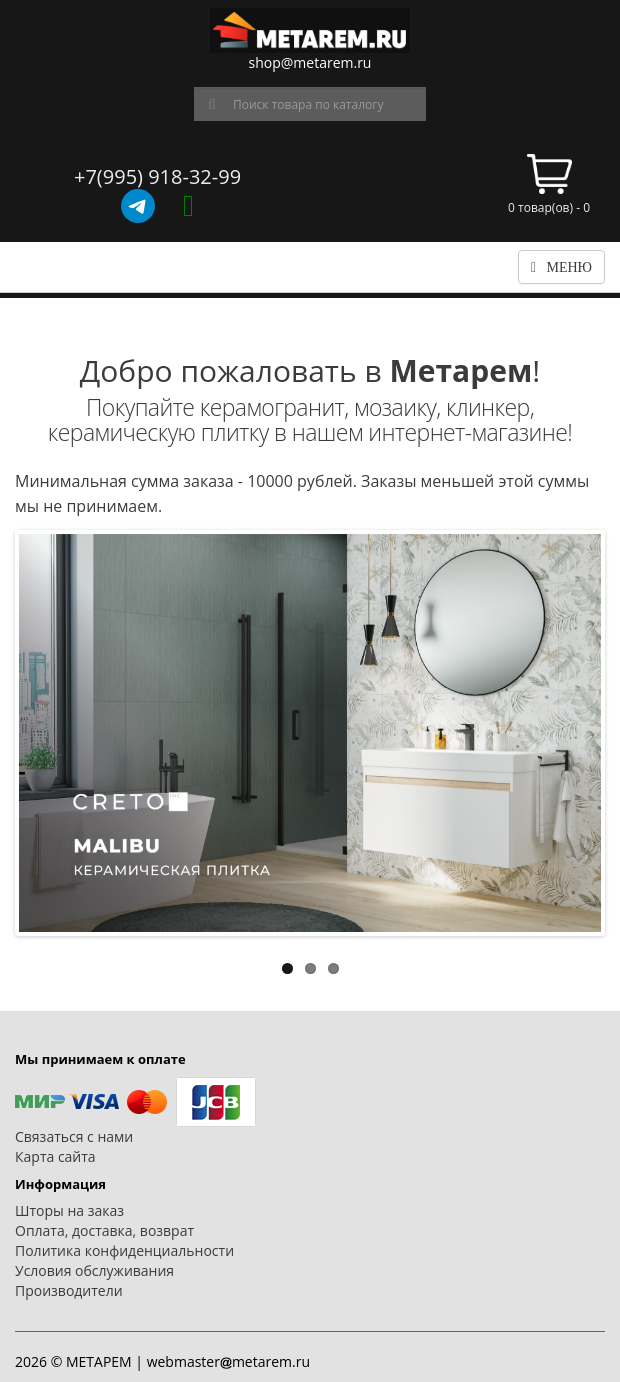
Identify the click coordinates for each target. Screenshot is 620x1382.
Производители (69, 1290)
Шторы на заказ (69, 1210)
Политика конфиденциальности (124, 1250)
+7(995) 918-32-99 (157, 176)
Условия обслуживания (94, 1270)
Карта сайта (55, 1156)
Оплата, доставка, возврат (104, 1230)
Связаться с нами (74, 1136)
